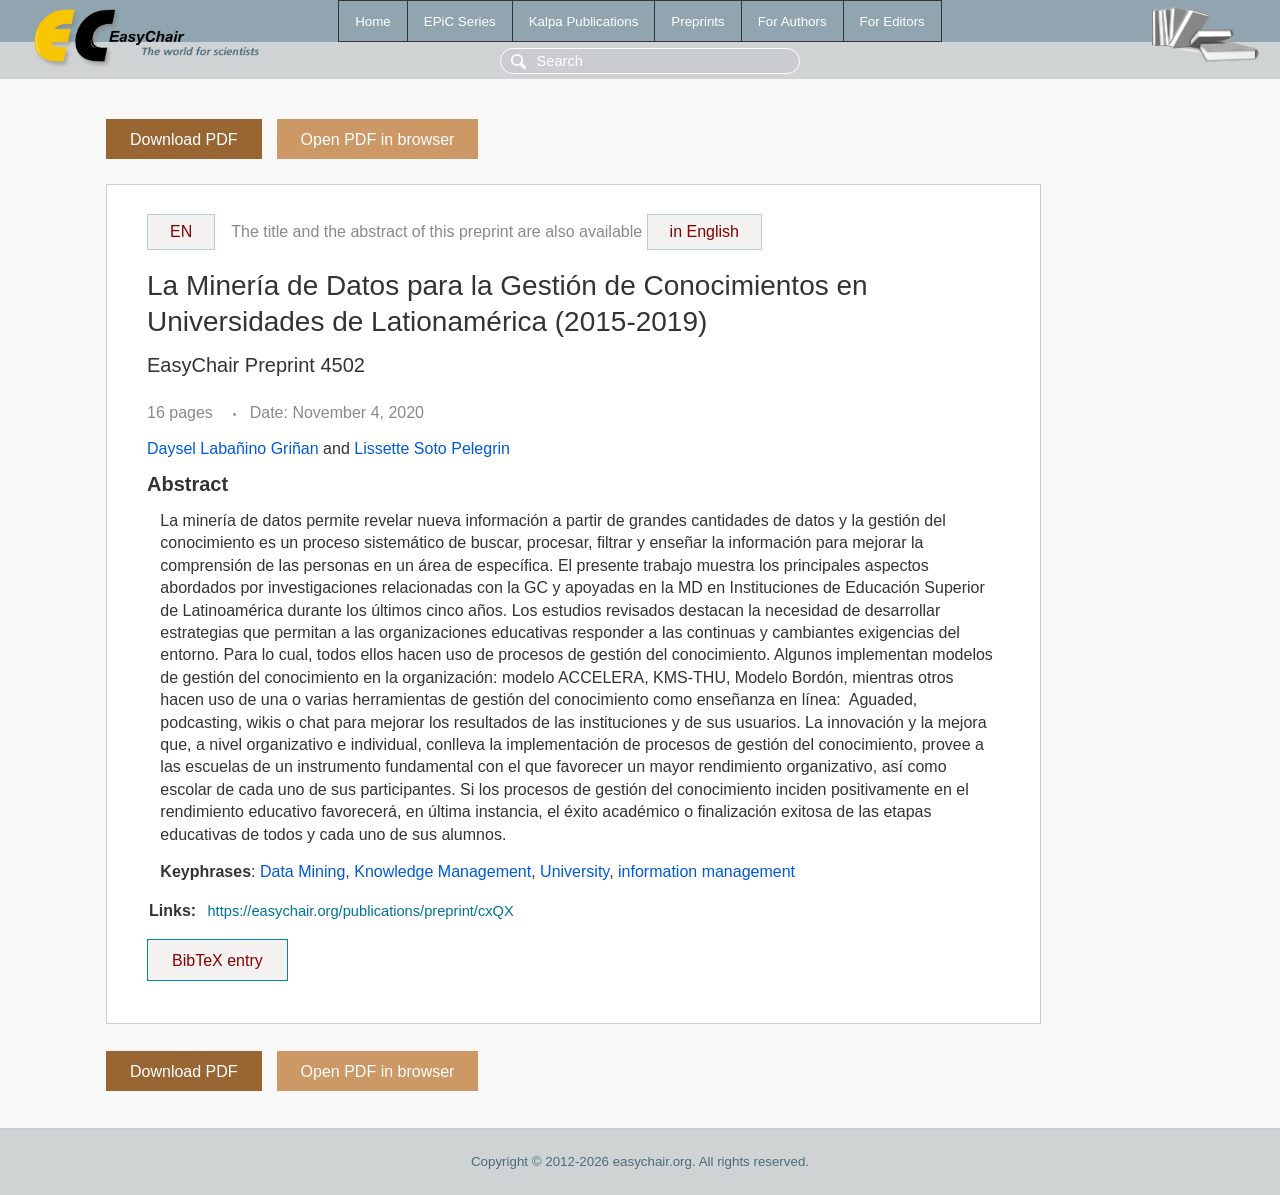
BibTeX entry (217, 954)
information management (706, 871)
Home (373, 21)
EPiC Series (460, 21)
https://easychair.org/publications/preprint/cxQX (360, 911)
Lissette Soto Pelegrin (432, 448)
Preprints (697, 21)
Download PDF (184, 139)
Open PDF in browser (378, 139)
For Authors (792, 21)
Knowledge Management (442, 871)
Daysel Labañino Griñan (233, 448)
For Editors (892, 21)
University (574, 871)
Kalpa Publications (584, 21)
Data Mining (302, 871)
